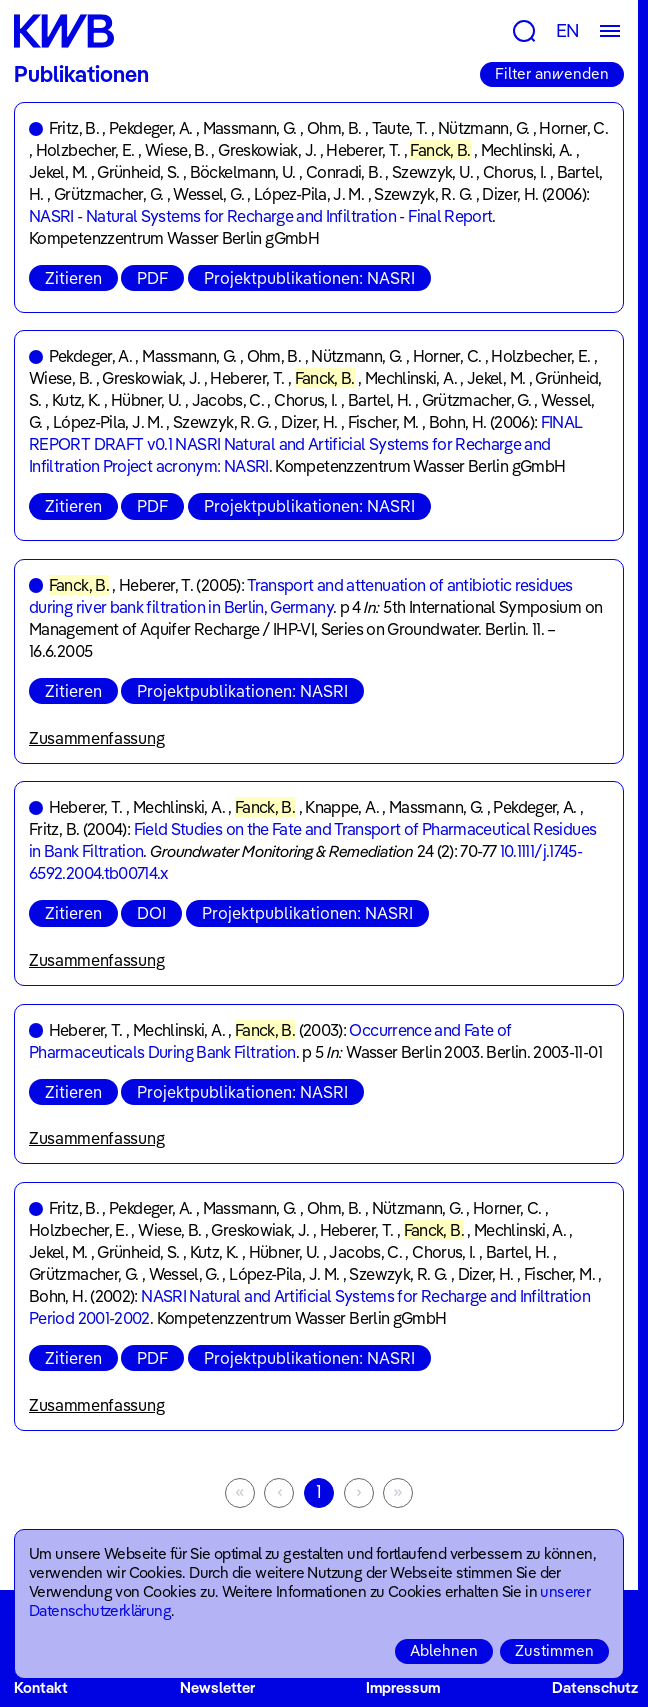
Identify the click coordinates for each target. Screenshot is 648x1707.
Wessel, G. (208, 194)
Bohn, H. (458, 422)
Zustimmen (554, 1650)
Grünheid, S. (138, 172)
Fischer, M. (383, 422)
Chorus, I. (515, 172)
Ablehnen (444, 1650)
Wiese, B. (176, 150)
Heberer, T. (363, 150)
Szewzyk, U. (432, 172)
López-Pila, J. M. (309, 194)
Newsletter (217, 1687)
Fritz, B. (74, 128)
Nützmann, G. (483, 128)
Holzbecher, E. (85, 150)
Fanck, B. (440, 150)
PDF (152, 278)
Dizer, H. (510, 194)
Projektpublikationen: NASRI (309, 278)
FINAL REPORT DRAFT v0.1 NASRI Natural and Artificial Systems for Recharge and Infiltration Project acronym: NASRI (306, 444)
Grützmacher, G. (108, 194)
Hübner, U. (146, 400)
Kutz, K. (76, 400)
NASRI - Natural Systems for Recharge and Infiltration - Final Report (260, 216)
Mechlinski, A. (527, 150)
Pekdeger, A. (150, 128)
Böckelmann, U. (243, 172)
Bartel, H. (380, 400)
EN (568, 30)
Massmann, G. (250, 128)
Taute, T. (400, 128)
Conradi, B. (344, 172)
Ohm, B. (334, 128)
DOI (151, 913)
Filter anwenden (552, 73)
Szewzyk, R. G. (423, 194)
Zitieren (73, 278)
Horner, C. (573, 128)
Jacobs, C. (228, 400)
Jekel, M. (58, 172)
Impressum (403, 1687)
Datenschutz (595, 1687)
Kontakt (41, 1687)
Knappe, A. (342, 807)
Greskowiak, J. (267, 150)
